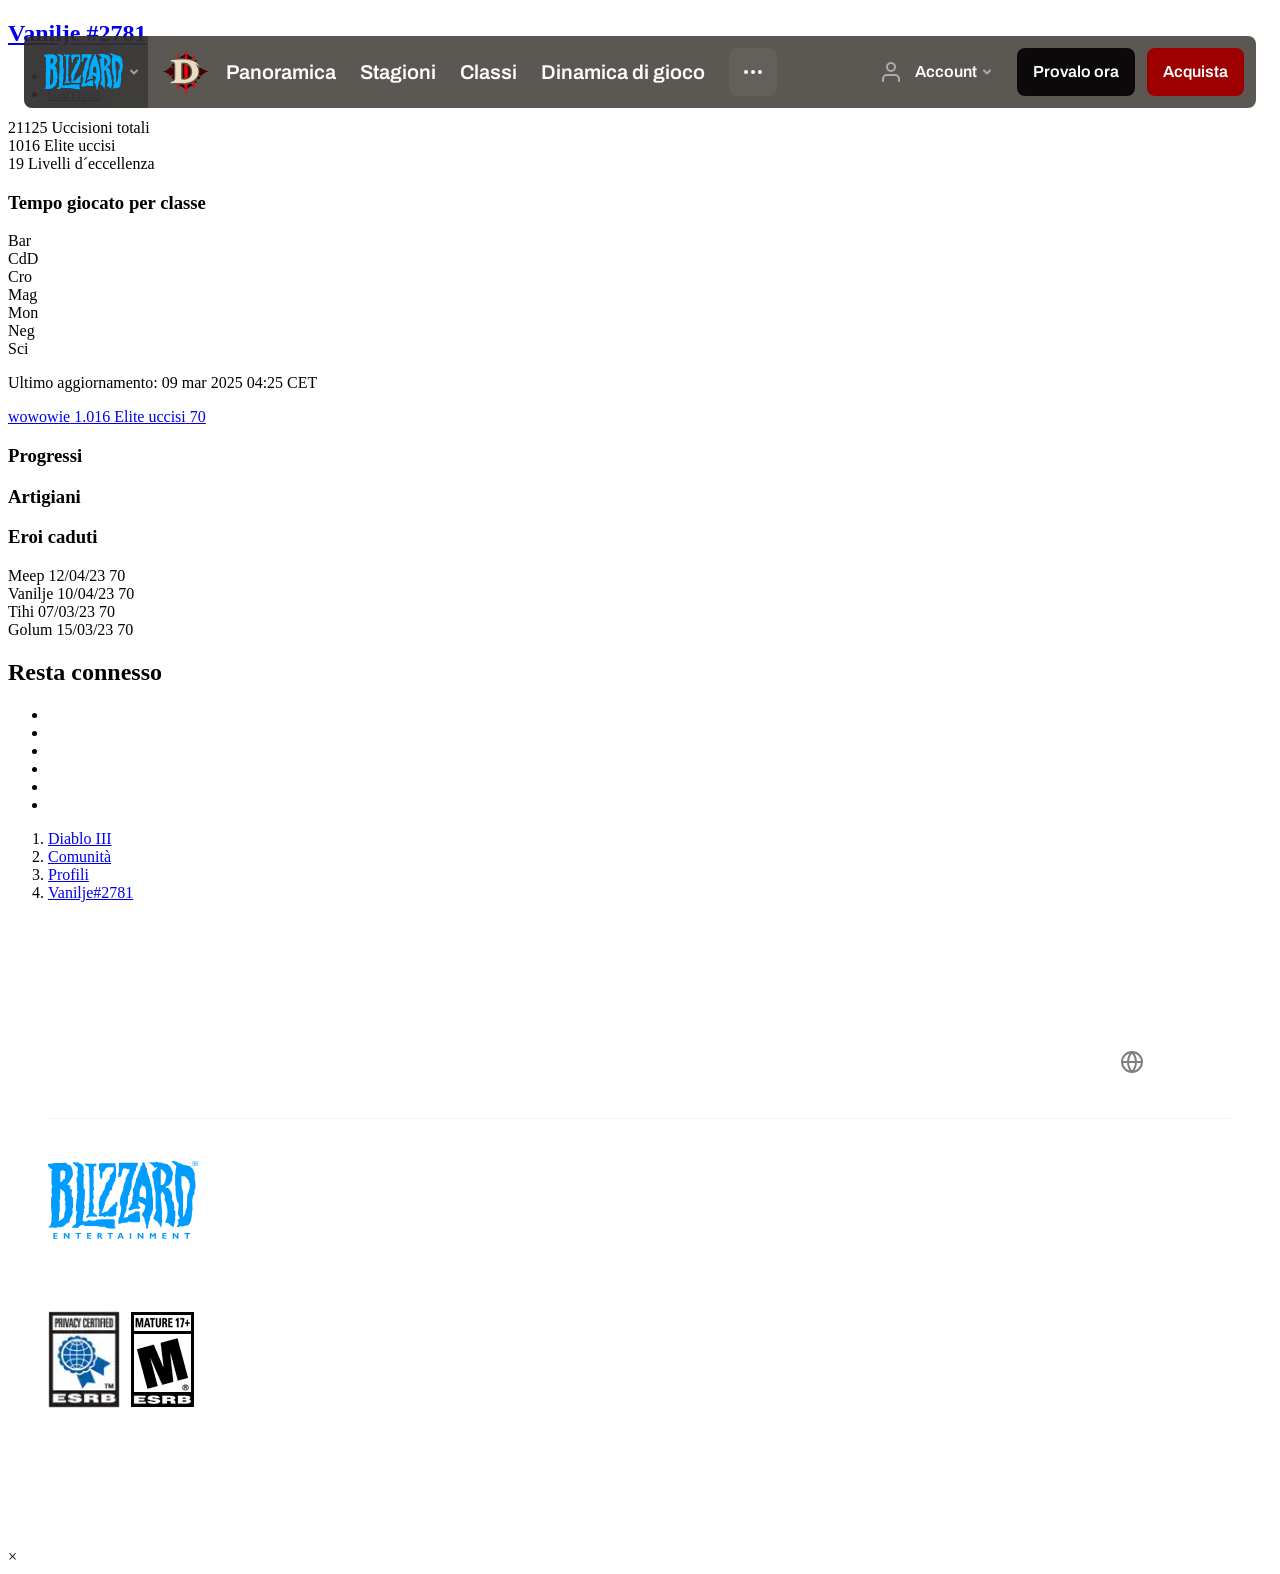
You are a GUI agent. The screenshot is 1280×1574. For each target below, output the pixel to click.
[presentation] (86, 72)
